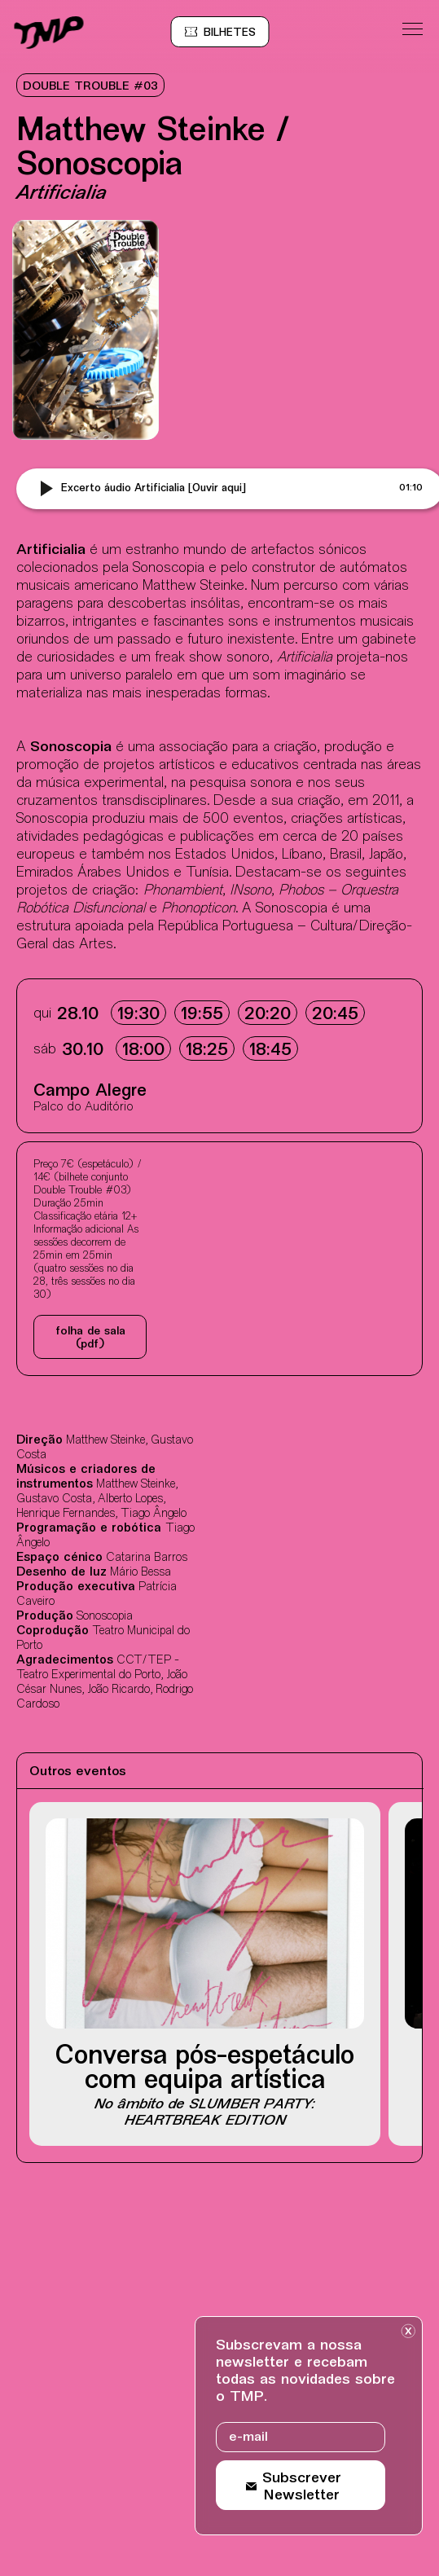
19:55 (202, 1015)
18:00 (143, 1051)
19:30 (138, 1015)
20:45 (335, 1015)
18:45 (270, 1051)
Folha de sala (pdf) (90, 1338)
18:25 (207, 1051)
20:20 (267, 1015)
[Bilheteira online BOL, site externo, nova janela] (229, 31)
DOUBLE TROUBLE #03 (90, 86)
